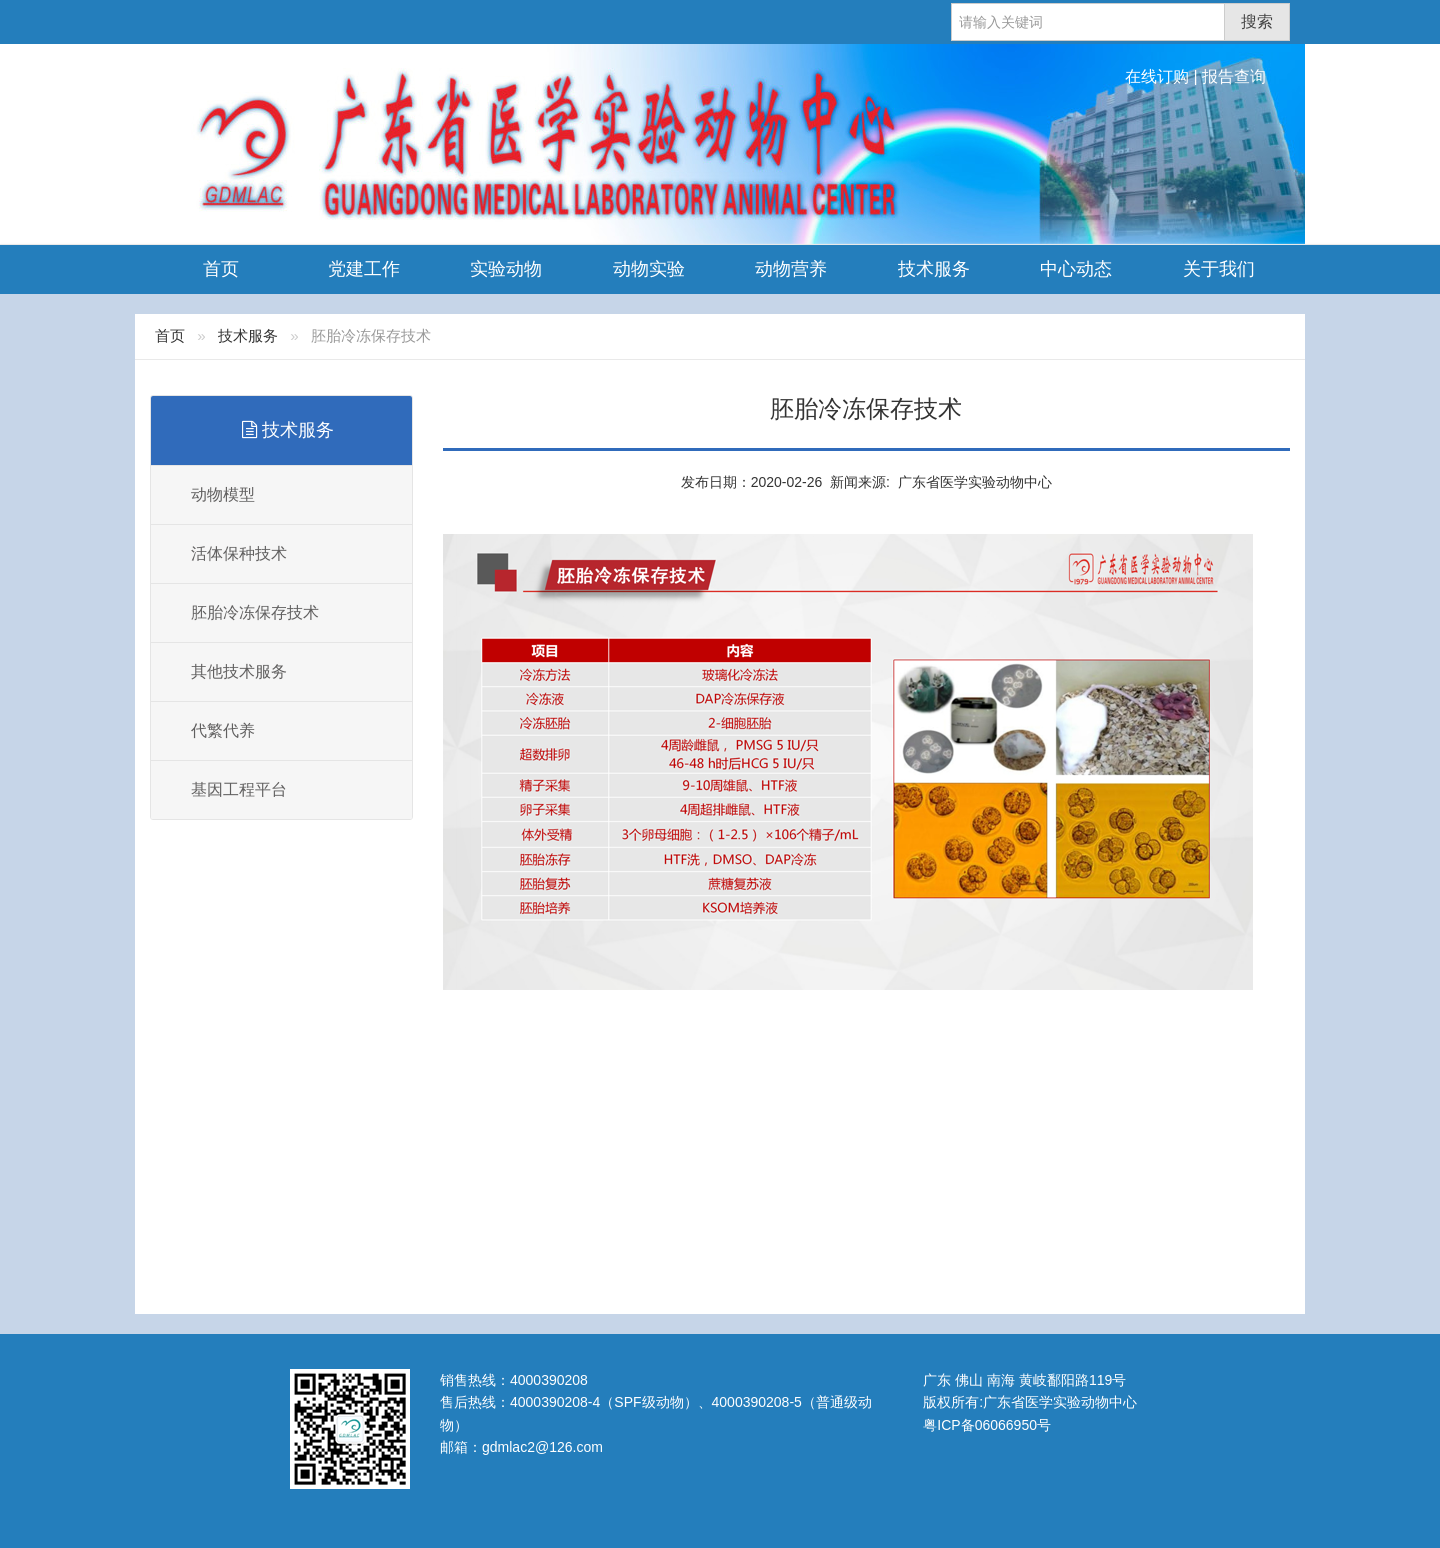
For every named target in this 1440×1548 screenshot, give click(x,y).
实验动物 (506, 269)
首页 (221, 269)
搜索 (1257, 21)
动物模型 (223, 494)
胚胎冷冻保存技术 (255, 612)
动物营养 (791, 269)
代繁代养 (223, 730)
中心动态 (1076, 269)
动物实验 (649, 269)
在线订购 (1157, 76)
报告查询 (1234, 76)
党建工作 (364, 269)
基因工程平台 (239, 789)
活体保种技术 (239, 553)
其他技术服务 (239, 671)
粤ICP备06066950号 (987, 1425)
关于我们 (1219, 269)
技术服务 (934, 269)
